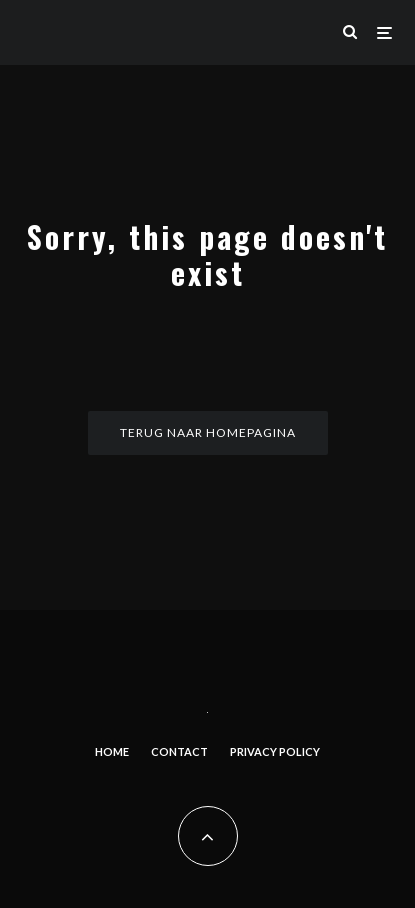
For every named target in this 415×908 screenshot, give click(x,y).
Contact (179, 751)
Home (112, 751)
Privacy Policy (275, 751)
